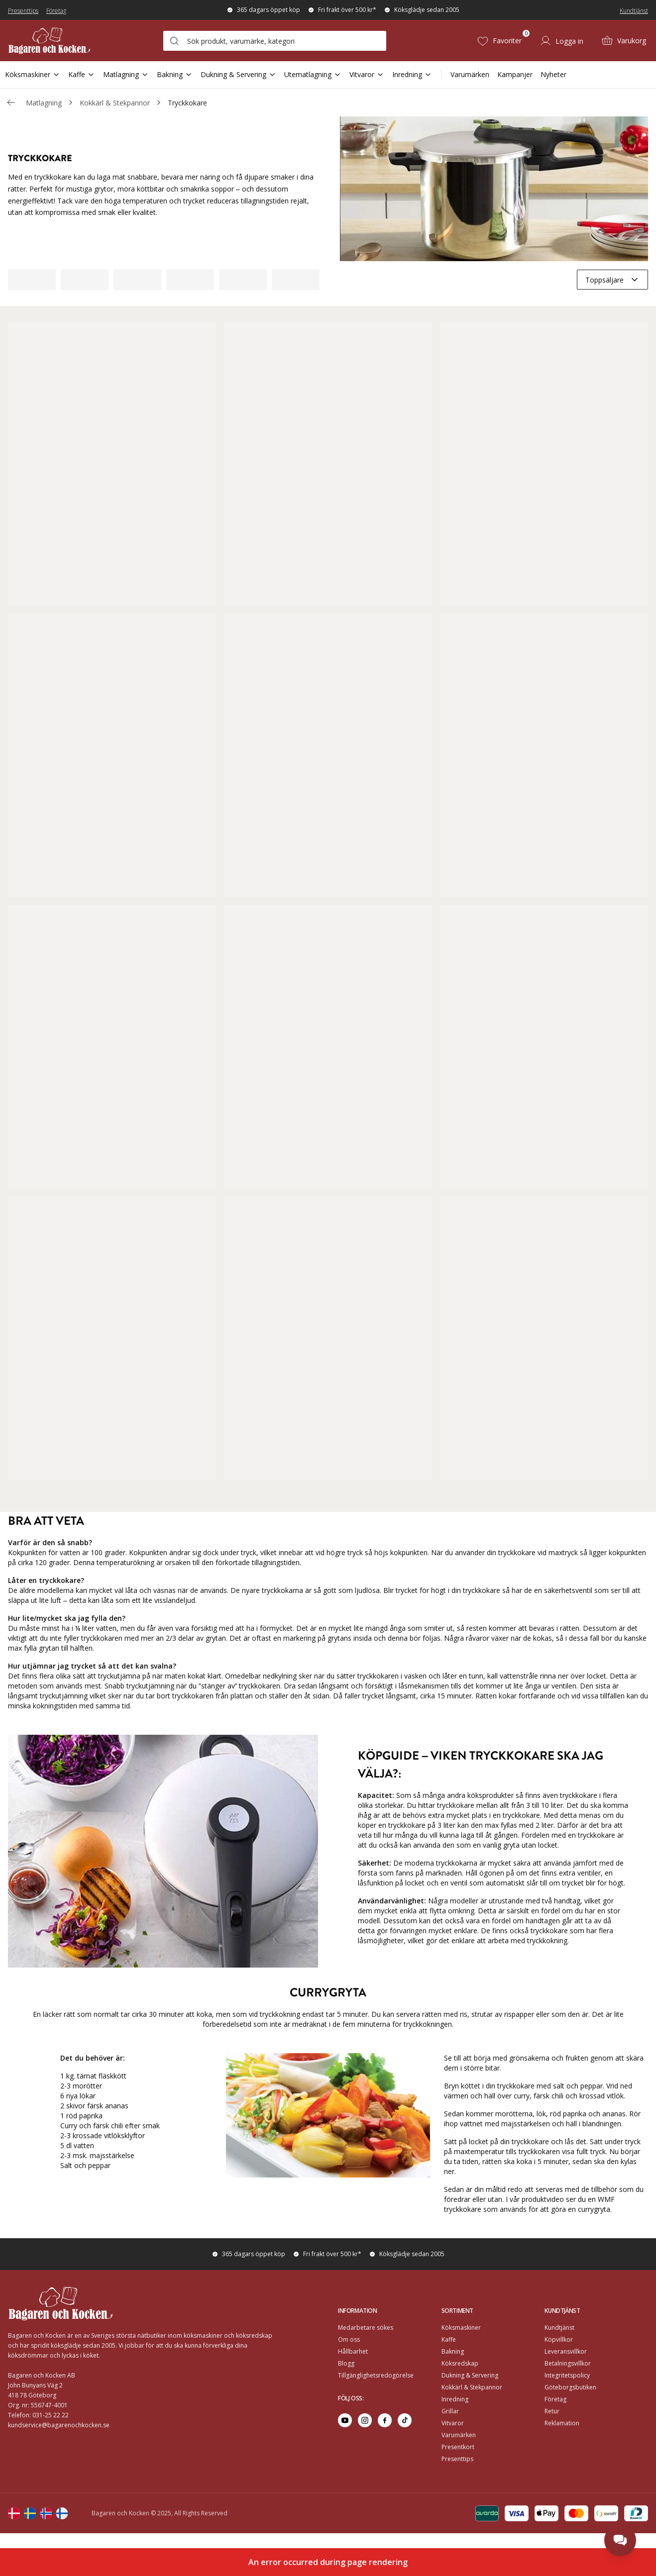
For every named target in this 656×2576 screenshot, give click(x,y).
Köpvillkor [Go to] (559, 2339)
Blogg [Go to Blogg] (346, 2363)
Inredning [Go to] (454, 2399)
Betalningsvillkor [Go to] (568, 2363)
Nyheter (553, 74)
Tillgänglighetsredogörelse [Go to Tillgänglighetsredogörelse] (376, 2375)
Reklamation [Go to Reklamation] (562, 2423)
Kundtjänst (634, 10)
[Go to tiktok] (405, 2420)
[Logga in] (561, 41)
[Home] (61, 40)
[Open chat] (620, 2540)
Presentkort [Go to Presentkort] (457, 2447)
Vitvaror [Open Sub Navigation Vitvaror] (366, 74)
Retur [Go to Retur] (552, 2411)
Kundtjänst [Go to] (559, 2327)
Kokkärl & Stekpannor (115, 102)
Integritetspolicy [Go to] (567, 2375)
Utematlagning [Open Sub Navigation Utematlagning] (312, 74)
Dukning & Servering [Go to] (469, 2375)
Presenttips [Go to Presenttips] (457, 2459)
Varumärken (469, 74)
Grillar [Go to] (450, 2411)
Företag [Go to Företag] (555, 2399)
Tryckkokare (187, 102)
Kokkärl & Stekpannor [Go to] (471, 2387)
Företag (56, 10)
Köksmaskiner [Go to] (461, 2327)
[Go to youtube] (345, 2420)
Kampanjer (515, 74)
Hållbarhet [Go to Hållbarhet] (353, 2351)
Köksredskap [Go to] (459, 2363)
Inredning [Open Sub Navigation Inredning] (412, 74)
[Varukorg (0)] (623, 41)
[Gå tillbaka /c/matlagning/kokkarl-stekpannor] (11, 102)
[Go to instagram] (365, 2420)
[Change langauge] (14, 2513)
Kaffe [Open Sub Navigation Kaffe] (81, 74)
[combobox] (274, 41)
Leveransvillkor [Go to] (566, 2351)
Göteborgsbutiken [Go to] (570, 2387)
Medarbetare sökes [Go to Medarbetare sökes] (365, 2327)
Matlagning (44, 102)
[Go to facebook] (385, 2420)
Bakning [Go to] (452, 2351)
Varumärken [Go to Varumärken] (458, 2435)
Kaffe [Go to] (448, 2339)
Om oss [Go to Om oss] (349, 2339)
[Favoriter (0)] (499, 41)
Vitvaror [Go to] (452, 2423)
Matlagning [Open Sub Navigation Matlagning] (126, 74)
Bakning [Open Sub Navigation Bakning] (175, 74)
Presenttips (23, 10)
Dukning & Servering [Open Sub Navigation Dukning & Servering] (238, 74)
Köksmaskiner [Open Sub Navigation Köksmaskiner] (32, 74)
